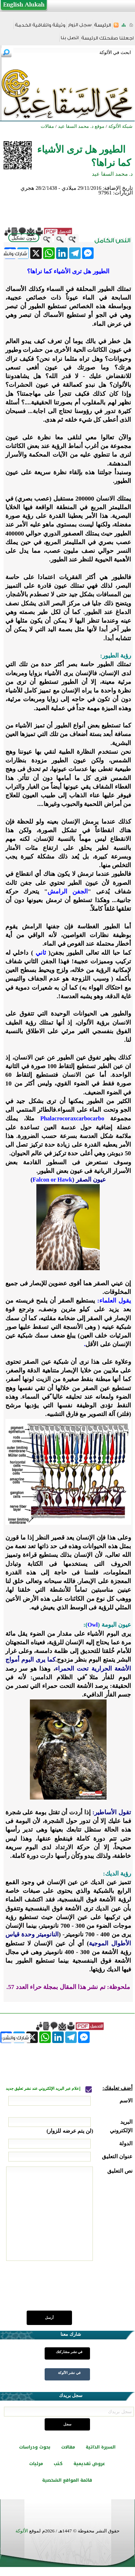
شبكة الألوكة (120, 126)
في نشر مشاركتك (69, 2352)
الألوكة (21, 2531)
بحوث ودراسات (34, 2447)
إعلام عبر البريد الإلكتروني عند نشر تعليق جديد (43, 2089)
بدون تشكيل (24, 238)
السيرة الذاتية (101, 2447)
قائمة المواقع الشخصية (67, 2480)
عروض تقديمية (89, 2464)
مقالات (68, 2447)
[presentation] (77, 2290)
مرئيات (36, 2464)
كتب (58, 2464)
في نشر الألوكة (69, 2373)
